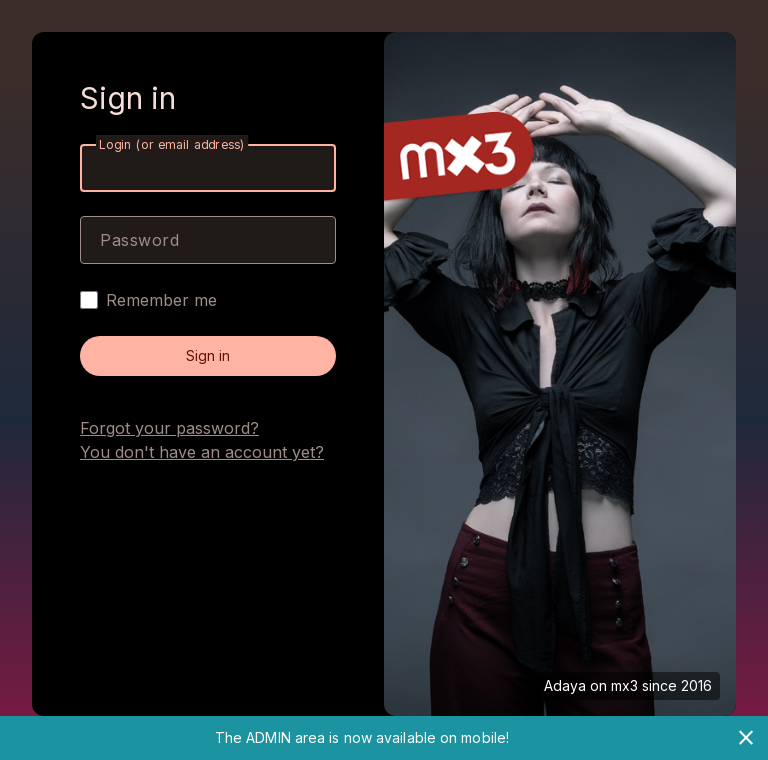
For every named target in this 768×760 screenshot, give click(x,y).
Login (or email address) (172, 144)
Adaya (565, 685)
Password (139, 240)
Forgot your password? (169, 428)
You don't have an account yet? (202, 452)
